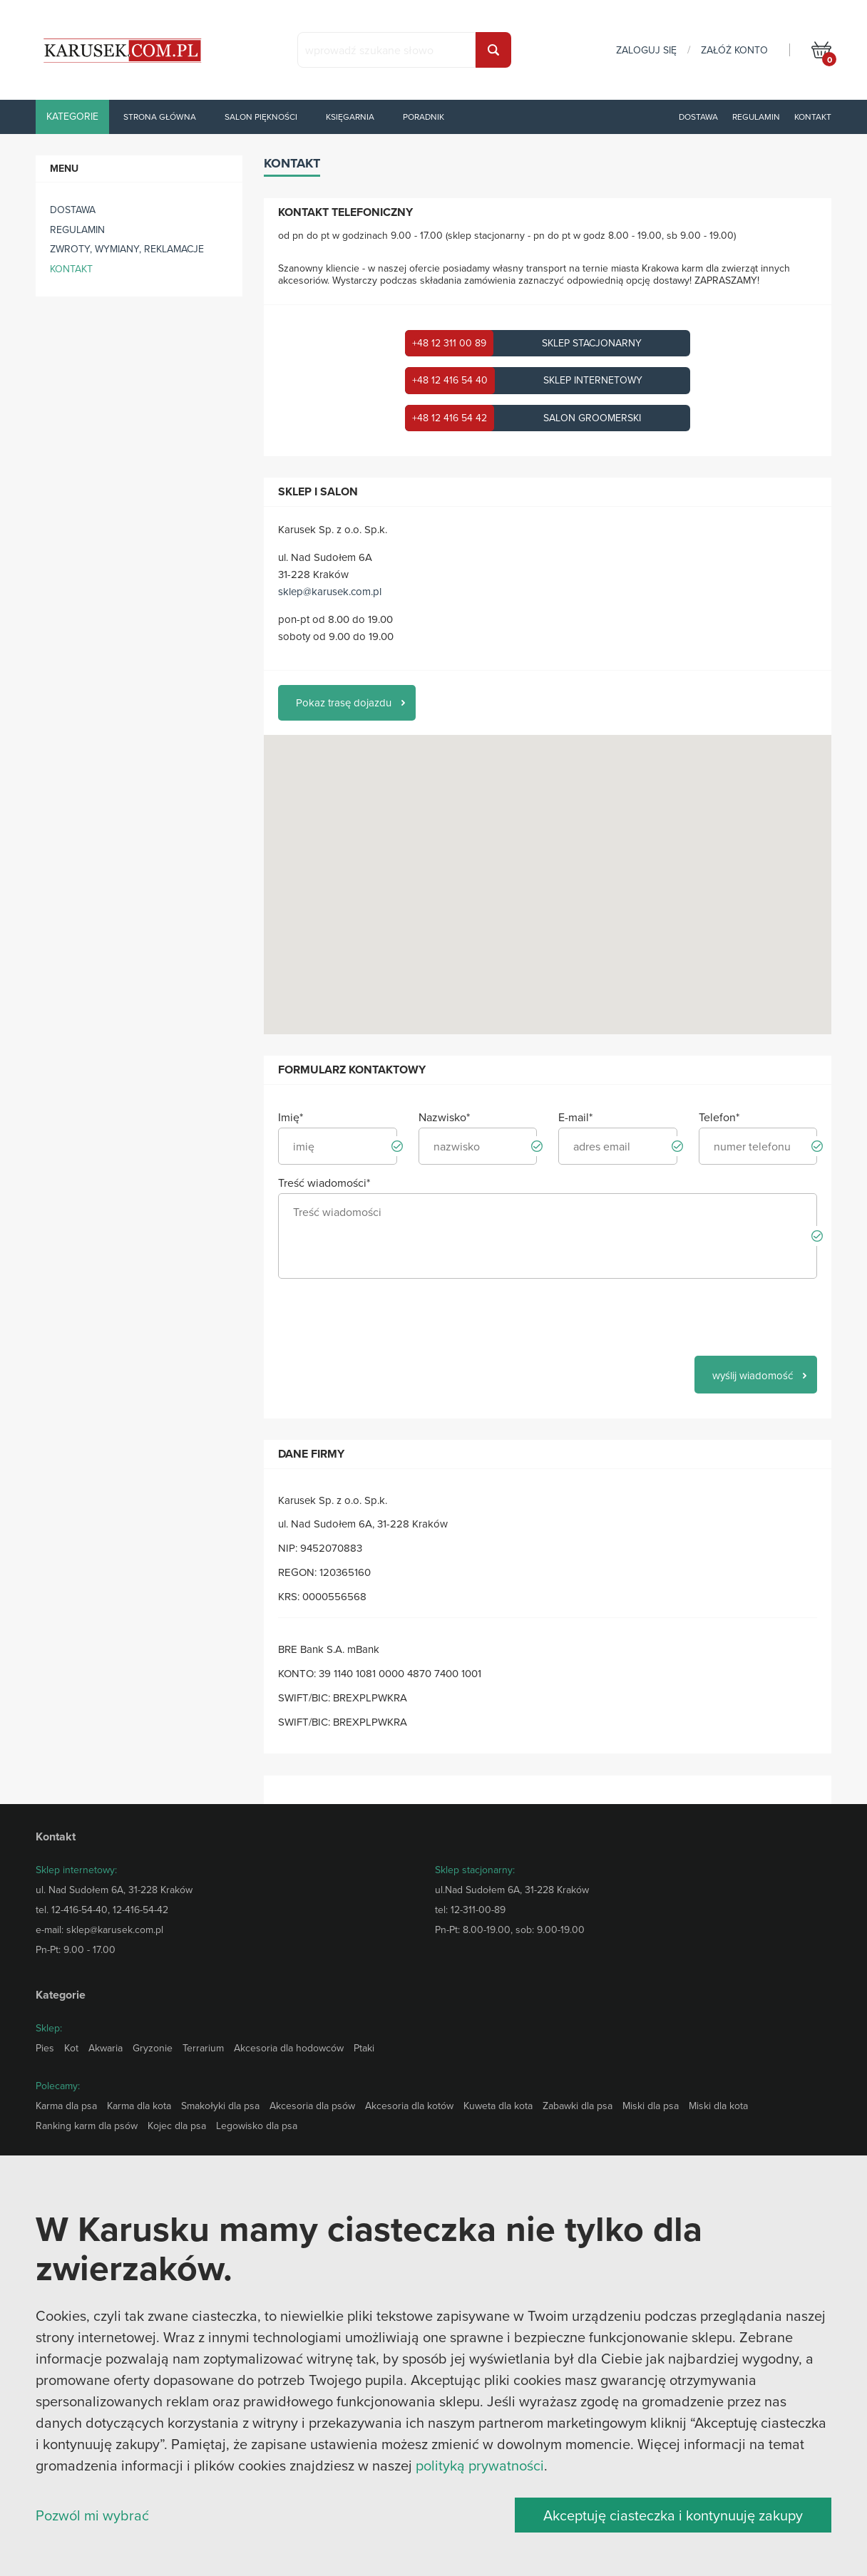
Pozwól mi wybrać (92, 2515)
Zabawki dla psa (577, 2105)
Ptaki (364, 2048)
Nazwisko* (444, 1117)
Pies (45, 2048)
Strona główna (159, 116)
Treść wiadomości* (324, 1182)
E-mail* (575, 1117)
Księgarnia (350, 116)
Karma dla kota (139, 2105)
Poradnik (423, 116)
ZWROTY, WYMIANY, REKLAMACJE (127, 249)
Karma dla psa (66, 2105)
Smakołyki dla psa (220, 2105)
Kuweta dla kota (498, 2105)
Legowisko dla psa (256, 2125)
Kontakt (812, 116)
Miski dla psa (650, 2105)
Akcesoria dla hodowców (289, 2048)
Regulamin (756, 116)
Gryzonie (153, 2048)
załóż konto (734, 50)
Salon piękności (261, 116)
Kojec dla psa (177, 2125)
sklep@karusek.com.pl (329, 591)
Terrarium (203, 2048)
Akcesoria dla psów (312, 2105)
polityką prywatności (480, 2465)
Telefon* (719, 1117)
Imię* (290, 1117)
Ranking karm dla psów (87, 2125)
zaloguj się (646, 50)
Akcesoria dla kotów (409, 2105)
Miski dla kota (718, 2105)
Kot (71, 2048)
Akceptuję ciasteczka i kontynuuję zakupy (673, 2515)
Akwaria (105, 2048)
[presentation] (386, 1317)
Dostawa (698, 116)
